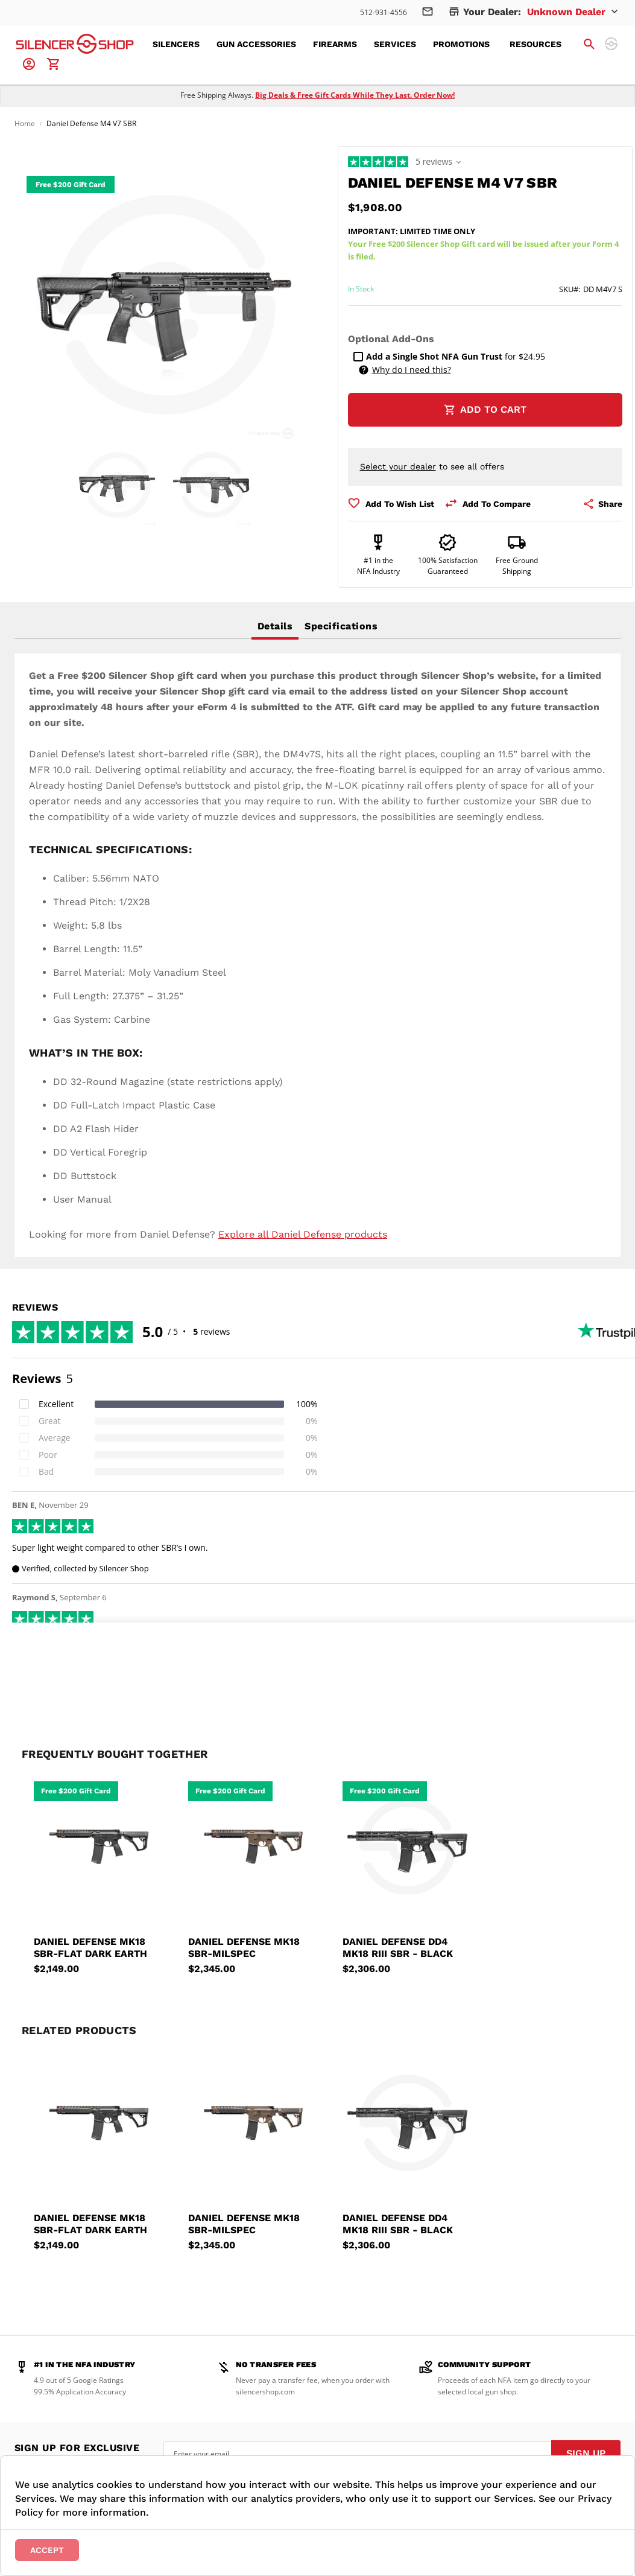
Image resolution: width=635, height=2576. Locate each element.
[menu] (364, 44)
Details (274, 626)
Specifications (341, 626)
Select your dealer (398, 466)
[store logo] (74, 43)
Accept (47, 2550)
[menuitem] (180, 44)
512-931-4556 (383, 12)
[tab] (275, 626)
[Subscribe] (586, 2453)
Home (24, 123)
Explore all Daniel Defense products (302, 1234)
